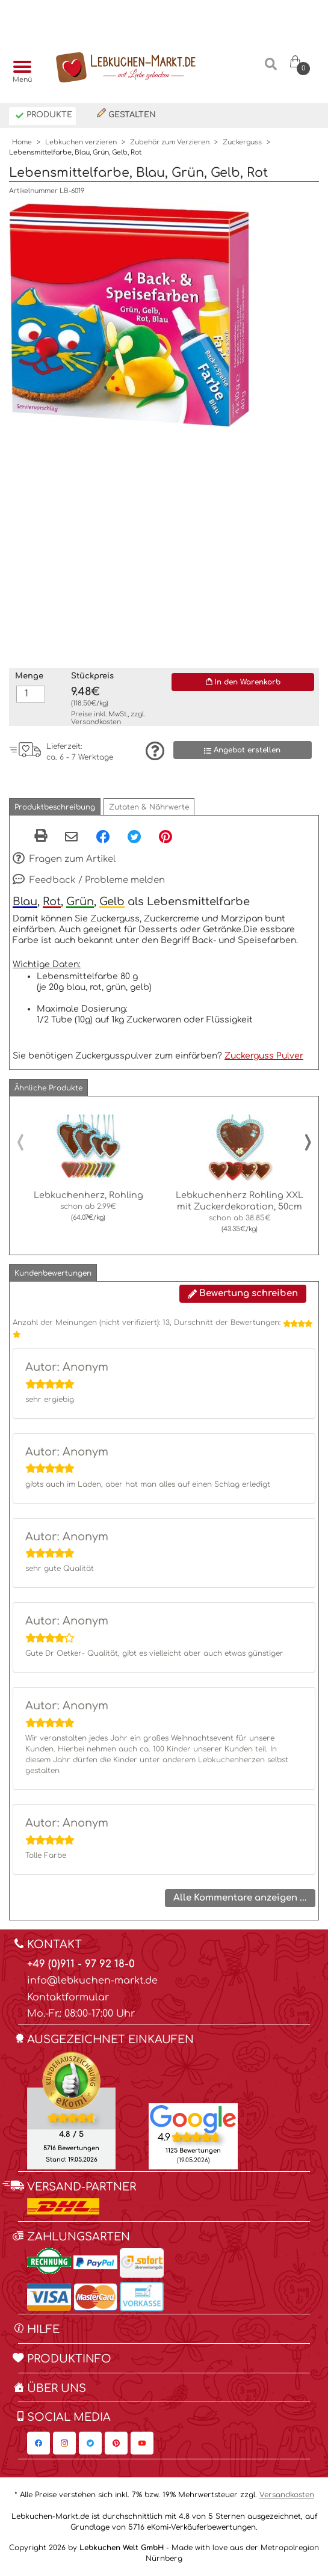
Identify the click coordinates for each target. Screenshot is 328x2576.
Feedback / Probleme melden (89, 881)
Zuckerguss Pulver (263, 1055)
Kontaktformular (68, 1997)
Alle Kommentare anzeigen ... (240, 1898)
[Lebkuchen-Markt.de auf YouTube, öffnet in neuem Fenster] (142, 2443)
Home (22, 142)
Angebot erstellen (242, 750)
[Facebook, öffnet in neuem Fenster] (102, 836)
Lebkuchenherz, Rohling (88, 1195)
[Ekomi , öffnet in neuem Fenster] (71, 2109)
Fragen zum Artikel (64, 859)
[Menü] (19, 68)
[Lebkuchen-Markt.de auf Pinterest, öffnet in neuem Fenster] (116, 2443)
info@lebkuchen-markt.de (92, 1980)
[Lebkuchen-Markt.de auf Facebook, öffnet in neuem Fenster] (38, 2443)
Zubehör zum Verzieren (169, 142)
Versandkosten (96, 722)
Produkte (43, 116)
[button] (55, 807)
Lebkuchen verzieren (81, 142)
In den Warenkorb (243, 682)
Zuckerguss (242, 142)
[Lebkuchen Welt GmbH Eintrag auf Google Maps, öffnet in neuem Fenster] (193, 2118)
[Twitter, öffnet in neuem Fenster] (134, 836)
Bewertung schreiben (243, 1293)
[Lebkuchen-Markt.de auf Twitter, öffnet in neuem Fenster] (90, 2443)
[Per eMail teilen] (71, 837)
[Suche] (271, 68)
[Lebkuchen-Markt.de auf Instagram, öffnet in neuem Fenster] (64, 2443)
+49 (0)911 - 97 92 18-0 (81, 1964)
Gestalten (126, 113)
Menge (29, 676)
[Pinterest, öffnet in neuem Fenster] (165, 836)
